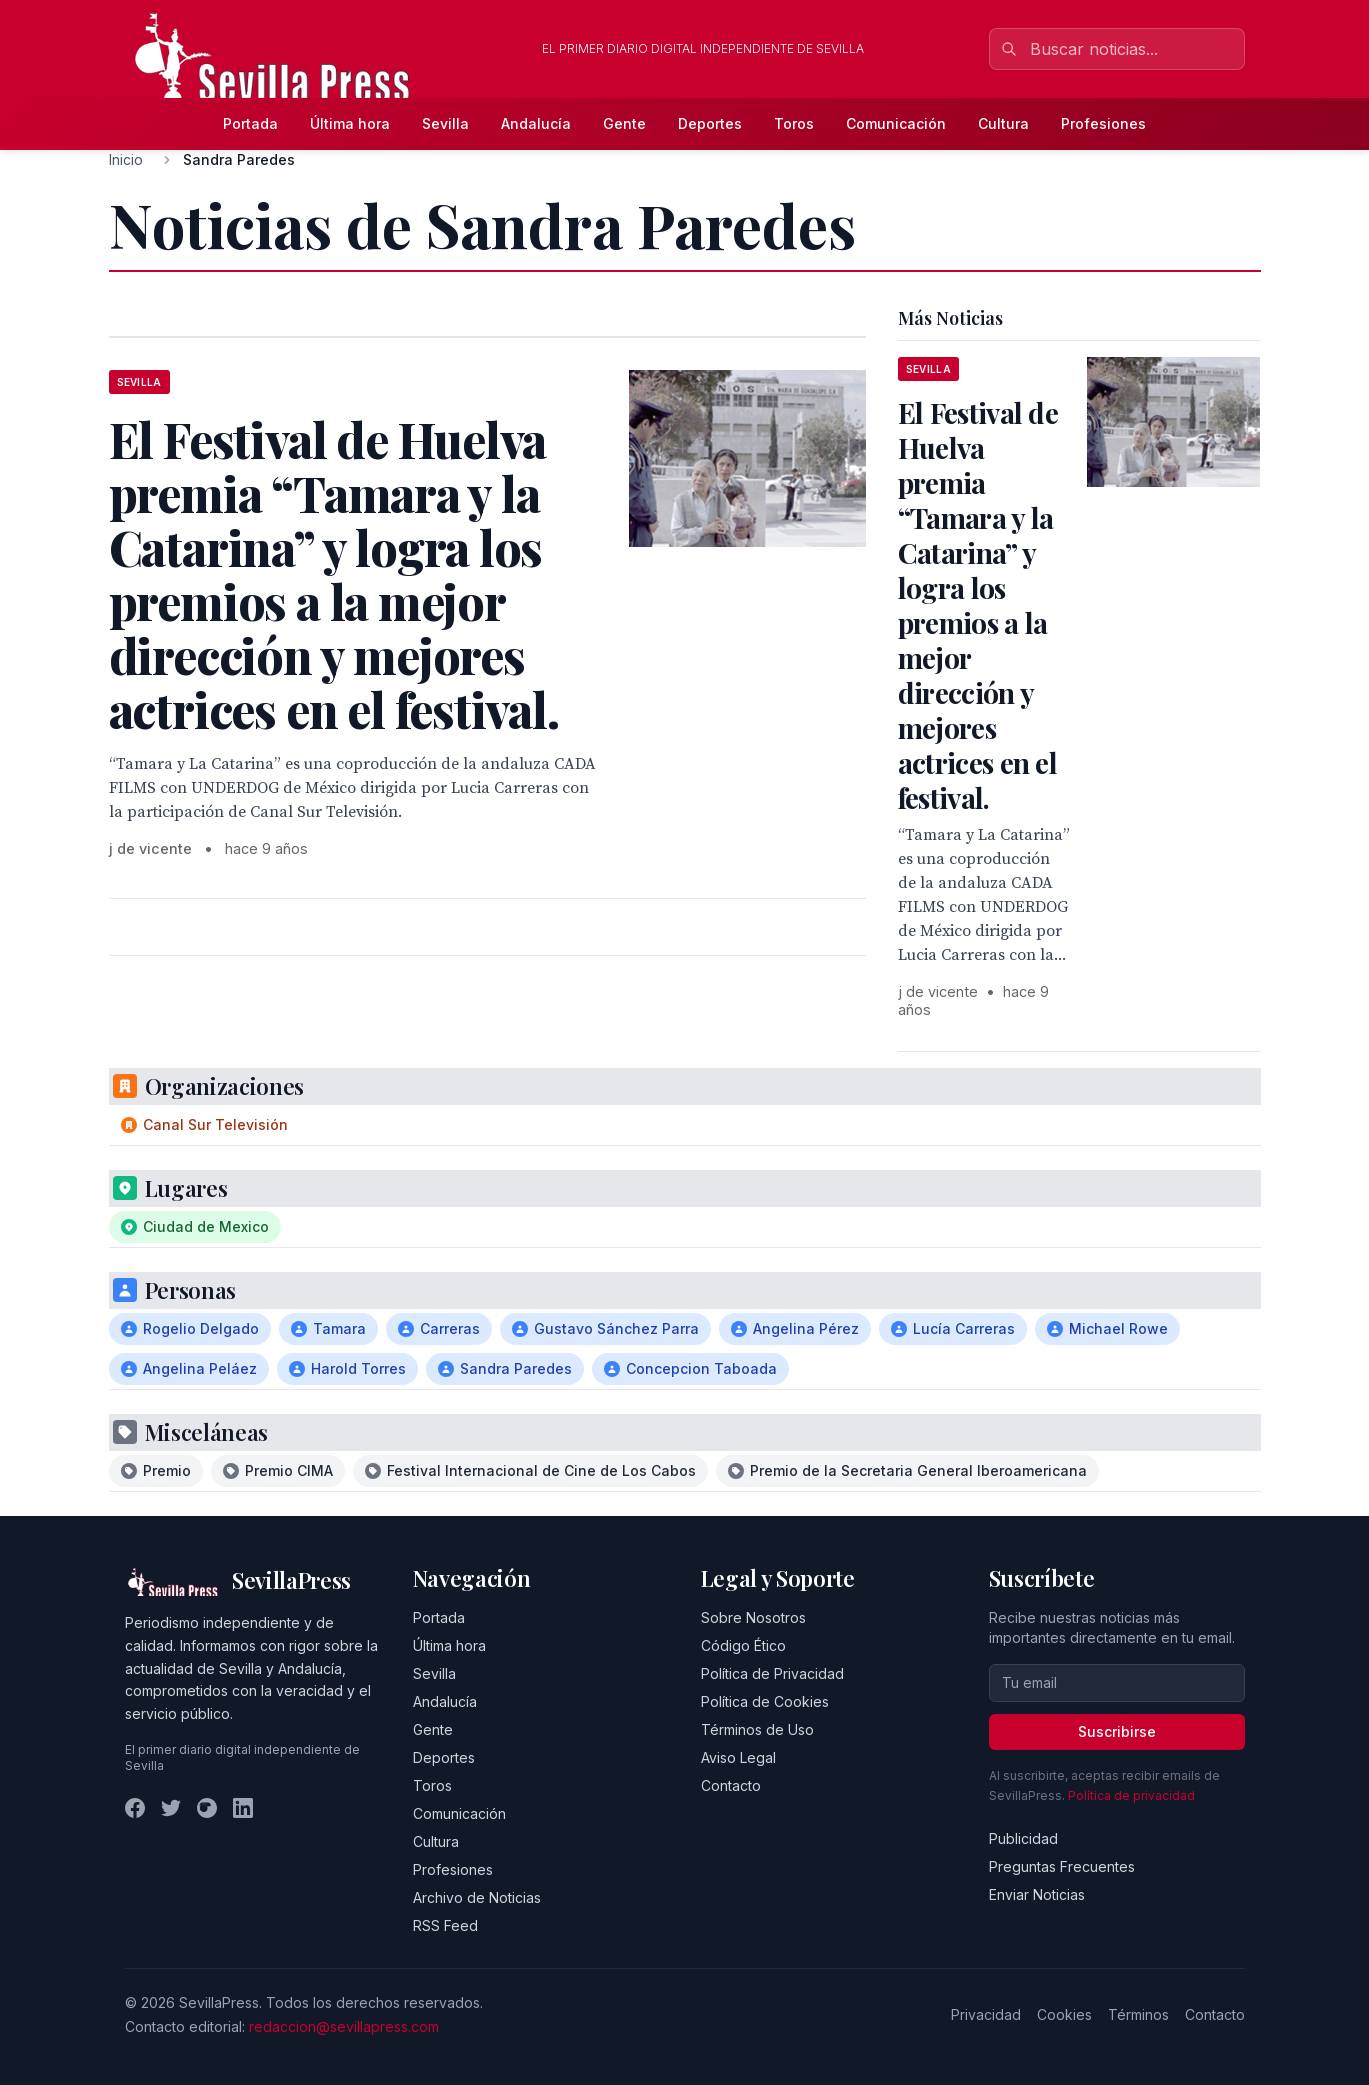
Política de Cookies (765, 1701)
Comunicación (896, 123)
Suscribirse (1117, 1731)
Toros (794, 123)
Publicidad (1023, 1838)
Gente (624, 123)
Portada (250, 123)
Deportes (710, 123)
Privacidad (986, 2014)
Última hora (350, 123)
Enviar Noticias (1037, 1894)
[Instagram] (207, 1808)
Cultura (1003, 123)
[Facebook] (135, 1808)
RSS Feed (445, 1925)
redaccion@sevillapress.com (344, 2026)
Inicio (126, 159)
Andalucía (536, 123)
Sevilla (445, 123)
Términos (1138, 2014)
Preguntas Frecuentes (1062, 1866)
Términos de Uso (757, 1729)
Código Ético (743, 1645)
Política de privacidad (1131, 1795)
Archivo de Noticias (477, 1897)
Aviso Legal (738, 1757)
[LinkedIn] (243, 1808)
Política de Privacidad (772, 1673)
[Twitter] (171, 1808)
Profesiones (1103, 123)
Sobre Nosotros (753, 1617)
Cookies (1064, 2014)
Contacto (731, 1785)
